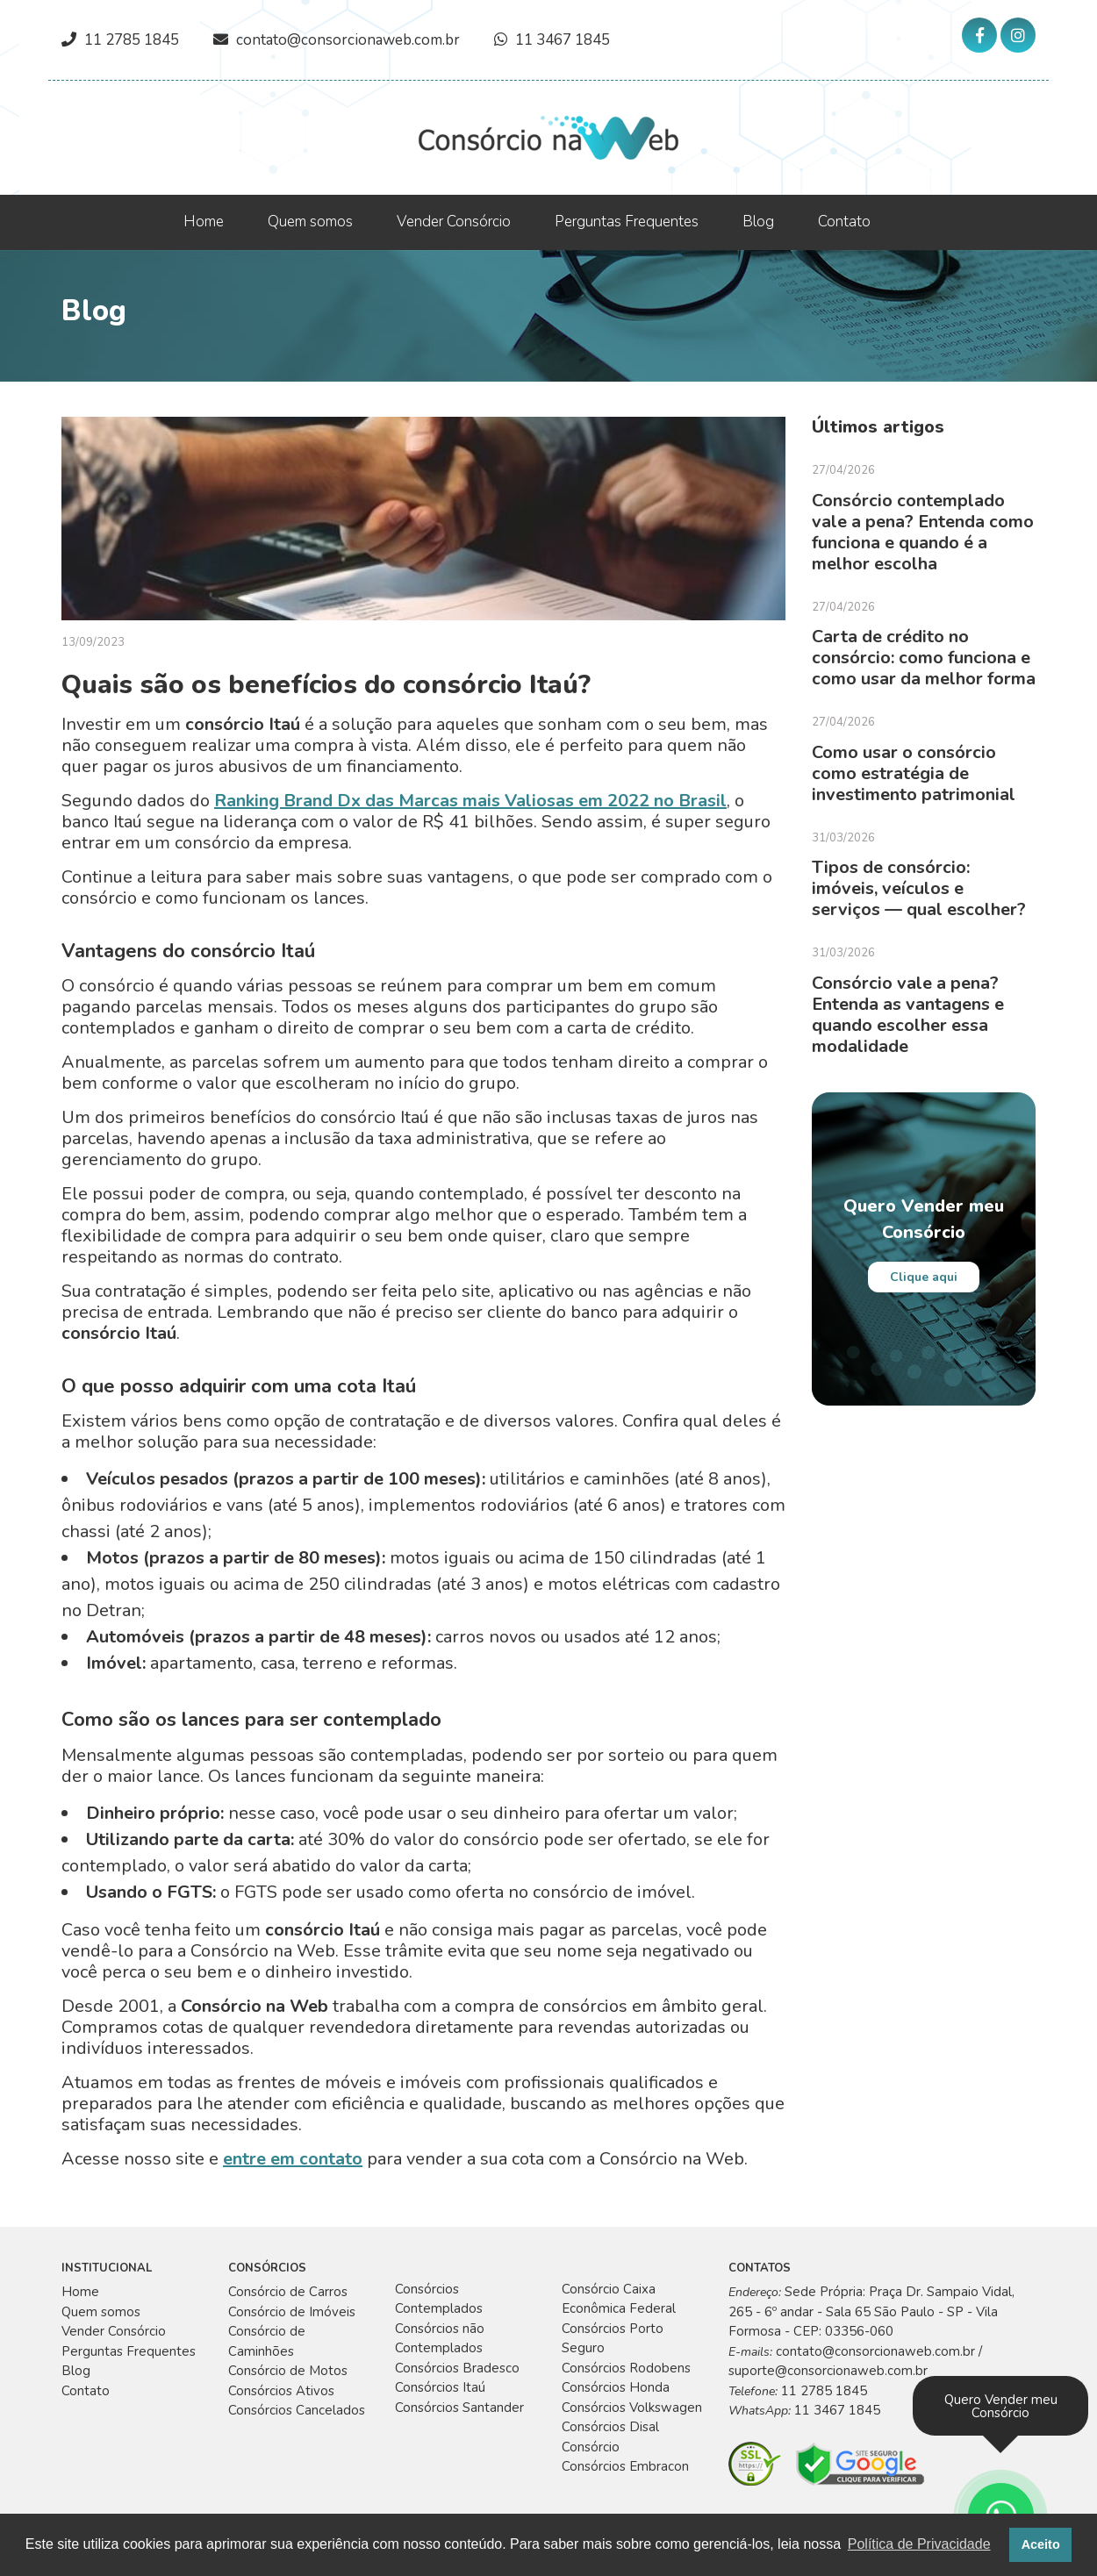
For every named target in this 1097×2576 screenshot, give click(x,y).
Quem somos (310, 221)
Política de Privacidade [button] (919, 2544)
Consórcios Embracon (625, 2466)
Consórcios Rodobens (626, 2368)
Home (203, 221)
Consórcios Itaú (440, 2387)
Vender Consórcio (454, 221)
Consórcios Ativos (281, 2391)
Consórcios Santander (459, 2407)
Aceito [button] (1041, 2544)
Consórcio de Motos (288, 2370)
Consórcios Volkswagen (632, 2407)
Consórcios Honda (616, 2387)
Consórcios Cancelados (296, 2410)
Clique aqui (923, 1277)
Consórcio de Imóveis (291, 2312)
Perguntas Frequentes (627, 221)
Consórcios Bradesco (457, 2368)
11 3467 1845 (562, 40)
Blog (758, 221)
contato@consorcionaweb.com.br (348, 40)
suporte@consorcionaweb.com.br (828, 2370)
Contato (844, 221)
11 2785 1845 (131, 40)
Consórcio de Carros (288, 2292)
